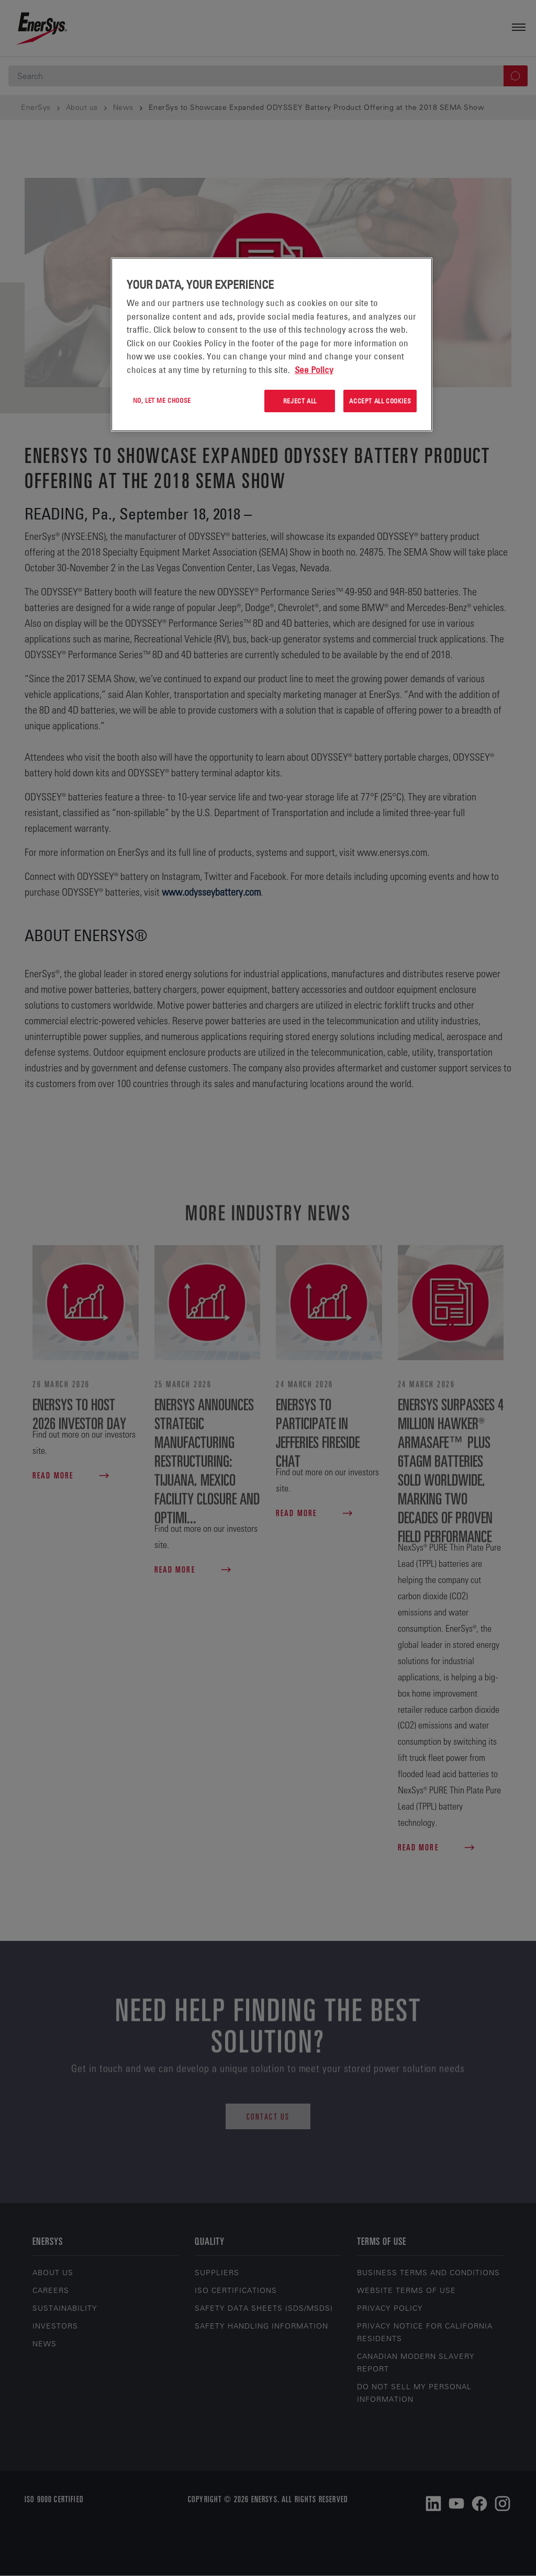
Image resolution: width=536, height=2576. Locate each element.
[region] (271, 344)
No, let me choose (162, 400)
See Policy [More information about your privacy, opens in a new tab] (314, 370)
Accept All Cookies (380, 401)
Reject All (300, 401)
